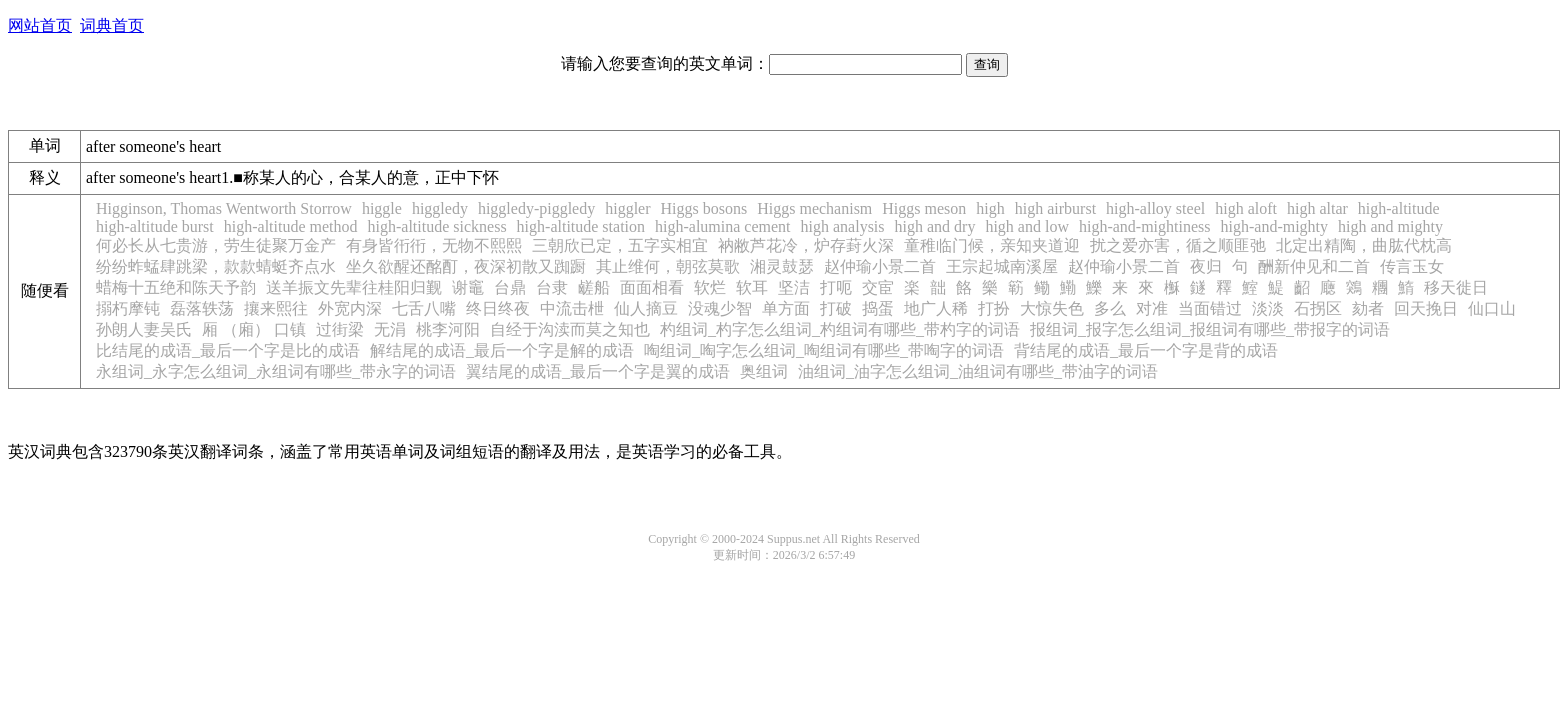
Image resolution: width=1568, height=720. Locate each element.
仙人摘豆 (646, 308)
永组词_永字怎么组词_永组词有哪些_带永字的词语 (276, 371)
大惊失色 (1052, 308)
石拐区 (1318, 308)
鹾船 (594, 287)
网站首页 (40, 25)
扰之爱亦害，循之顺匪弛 (1178, 245)
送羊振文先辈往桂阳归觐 (354, 287)
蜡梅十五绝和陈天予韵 (176, 287)
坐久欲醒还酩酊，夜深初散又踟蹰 (466, 266)
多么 (1110, 308)
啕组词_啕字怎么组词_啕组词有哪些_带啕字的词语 (824, 350)
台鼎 (510, 287)
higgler (627, 208)
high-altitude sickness (437, 226)
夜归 (1206, 266)
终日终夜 (498, 308)
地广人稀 (936, 308)
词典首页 (112, 25)
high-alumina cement (723, 226)
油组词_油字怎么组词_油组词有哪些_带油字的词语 (978, 371)
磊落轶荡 (202, 308)
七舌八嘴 (424, 308)
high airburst (1055, 208)
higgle (382, 208)
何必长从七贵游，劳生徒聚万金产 (216, 245)
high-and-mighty (1275, 226)
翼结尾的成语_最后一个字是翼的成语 (598, 371)
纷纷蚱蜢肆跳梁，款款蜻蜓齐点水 (216, 266)
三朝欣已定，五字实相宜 (620, 245)
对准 (1152, 308)
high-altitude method (291, 226)
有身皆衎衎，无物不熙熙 (434, 245)
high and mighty (1390, 226)
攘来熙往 (276, 308)
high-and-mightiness (1145, 226)
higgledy (440, 208)
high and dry (935, 226)
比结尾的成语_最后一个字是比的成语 (228, 350)
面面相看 (652, 287)
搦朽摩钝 (128, 308)
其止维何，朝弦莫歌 (668, 266)
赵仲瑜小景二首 (880, 266)
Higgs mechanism (814, 208)
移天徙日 (1456, 287)
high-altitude (1399, 208)
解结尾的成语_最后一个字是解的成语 (502, 350)
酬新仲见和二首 (1314, 266)
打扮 (994, 308)
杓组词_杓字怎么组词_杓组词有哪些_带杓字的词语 (840, 329)
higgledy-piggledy (536, 208)
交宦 (878, 287)
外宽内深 (350, 308)
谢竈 (468, 287)
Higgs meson (924, 208)
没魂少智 (720, 308)
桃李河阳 (448, 329)
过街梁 (340, 329)
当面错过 (1210, 308)
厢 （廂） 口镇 (254, 329)
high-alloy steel (1155, 208)
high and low (1027, 226)
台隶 (552, 287)
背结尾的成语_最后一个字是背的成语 (1146, 350)
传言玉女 (1412, 266)
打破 (836, 308)
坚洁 (794, 287)
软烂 (710, 287)
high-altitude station (581, 226)
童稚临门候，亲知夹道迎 (992, 245)
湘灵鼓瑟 (782, 266)
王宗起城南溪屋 (1002, 266)
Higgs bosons (704, 208)
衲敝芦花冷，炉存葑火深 (806, 245)
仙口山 (1492, 308)
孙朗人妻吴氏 (144, 329)
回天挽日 (1426, 308)
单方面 (786, 308)
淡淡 (1268, 308)
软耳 (752, 287)
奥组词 (764, 371)
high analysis (843, 226)
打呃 (836, 287)
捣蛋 (878, 308)
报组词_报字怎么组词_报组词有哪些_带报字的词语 (1210, 329)
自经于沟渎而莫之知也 (570, 329)
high (990, 208)
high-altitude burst (155, 226)
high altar (1317, 208)
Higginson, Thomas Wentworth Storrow (224, 208)
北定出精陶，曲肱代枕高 (1364, 245)
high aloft (1246, 208)
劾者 (1368, 308)
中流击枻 (572, 308)
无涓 (390, 329)
